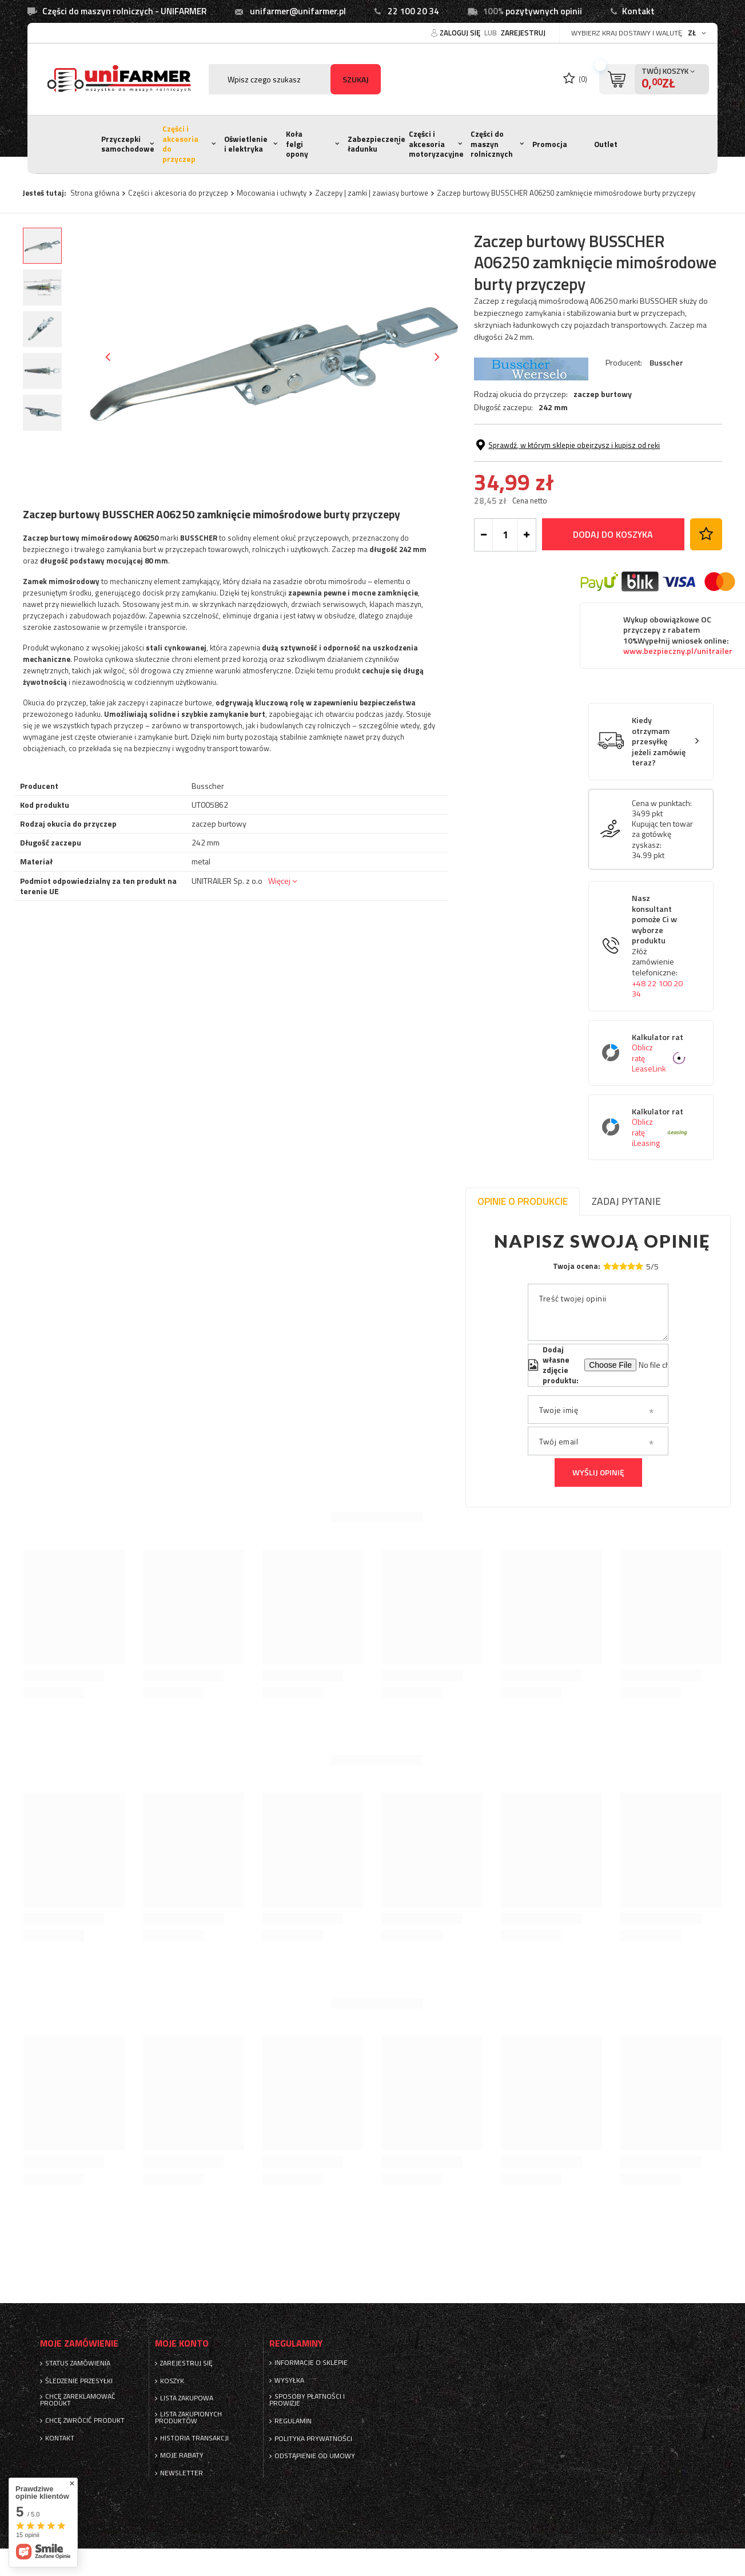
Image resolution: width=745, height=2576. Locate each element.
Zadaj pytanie (626, 1201)
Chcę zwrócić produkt (85, 2420)
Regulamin (293, 2421)
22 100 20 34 (413, 11)
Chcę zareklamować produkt (77, 2400)
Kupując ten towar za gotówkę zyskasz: (662, 834)
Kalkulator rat (659, 1053)
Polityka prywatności (313, 2438)
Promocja (549, 144)
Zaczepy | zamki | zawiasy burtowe (371, 193)
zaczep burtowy (602, 394)
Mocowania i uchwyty (271, 193)
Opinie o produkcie (522, 1201)
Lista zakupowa (186, 2398)
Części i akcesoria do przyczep (180, 144)
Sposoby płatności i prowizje (307, 2400)
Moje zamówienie (79, 2343)
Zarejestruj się (186, 2363)
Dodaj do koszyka (613, 534)
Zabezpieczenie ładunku (376, 144)
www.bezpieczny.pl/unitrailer (677, 651)
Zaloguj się (461, 32)
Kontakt (638, 11)
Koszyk (172, 2380)
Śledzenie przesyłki (79, 2380)
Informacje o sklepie (311, 2362)
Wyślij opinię (598, 1472)
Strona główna (94, 193)
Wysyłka (289, 2380)
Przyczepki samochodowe (127, 144)
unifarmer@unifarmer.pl (298, 11)
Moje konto (182, 2343)
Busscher (666, 362)
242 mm (553, 407)
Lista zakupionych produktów (188, 2417)
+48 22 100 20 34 (657, 989)
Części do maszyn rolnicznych (492, 144)
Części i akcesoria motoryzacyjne (436, 144)
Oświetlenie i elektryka (246, 144)
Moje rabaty (182, 2455)
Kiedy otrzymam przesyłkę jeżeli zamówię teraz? (659, 741)
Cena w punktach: (662, 803)
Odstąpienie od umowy (314, 2455)
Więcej (279, 881)
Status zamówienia (77, 2363)
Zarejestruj (523, 32)
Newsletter (181, 2473)
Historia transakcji (194, 2438)
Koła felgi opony (297, 144)
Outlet (605, 144)
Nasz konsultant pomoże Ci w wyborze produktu (659, 946)
